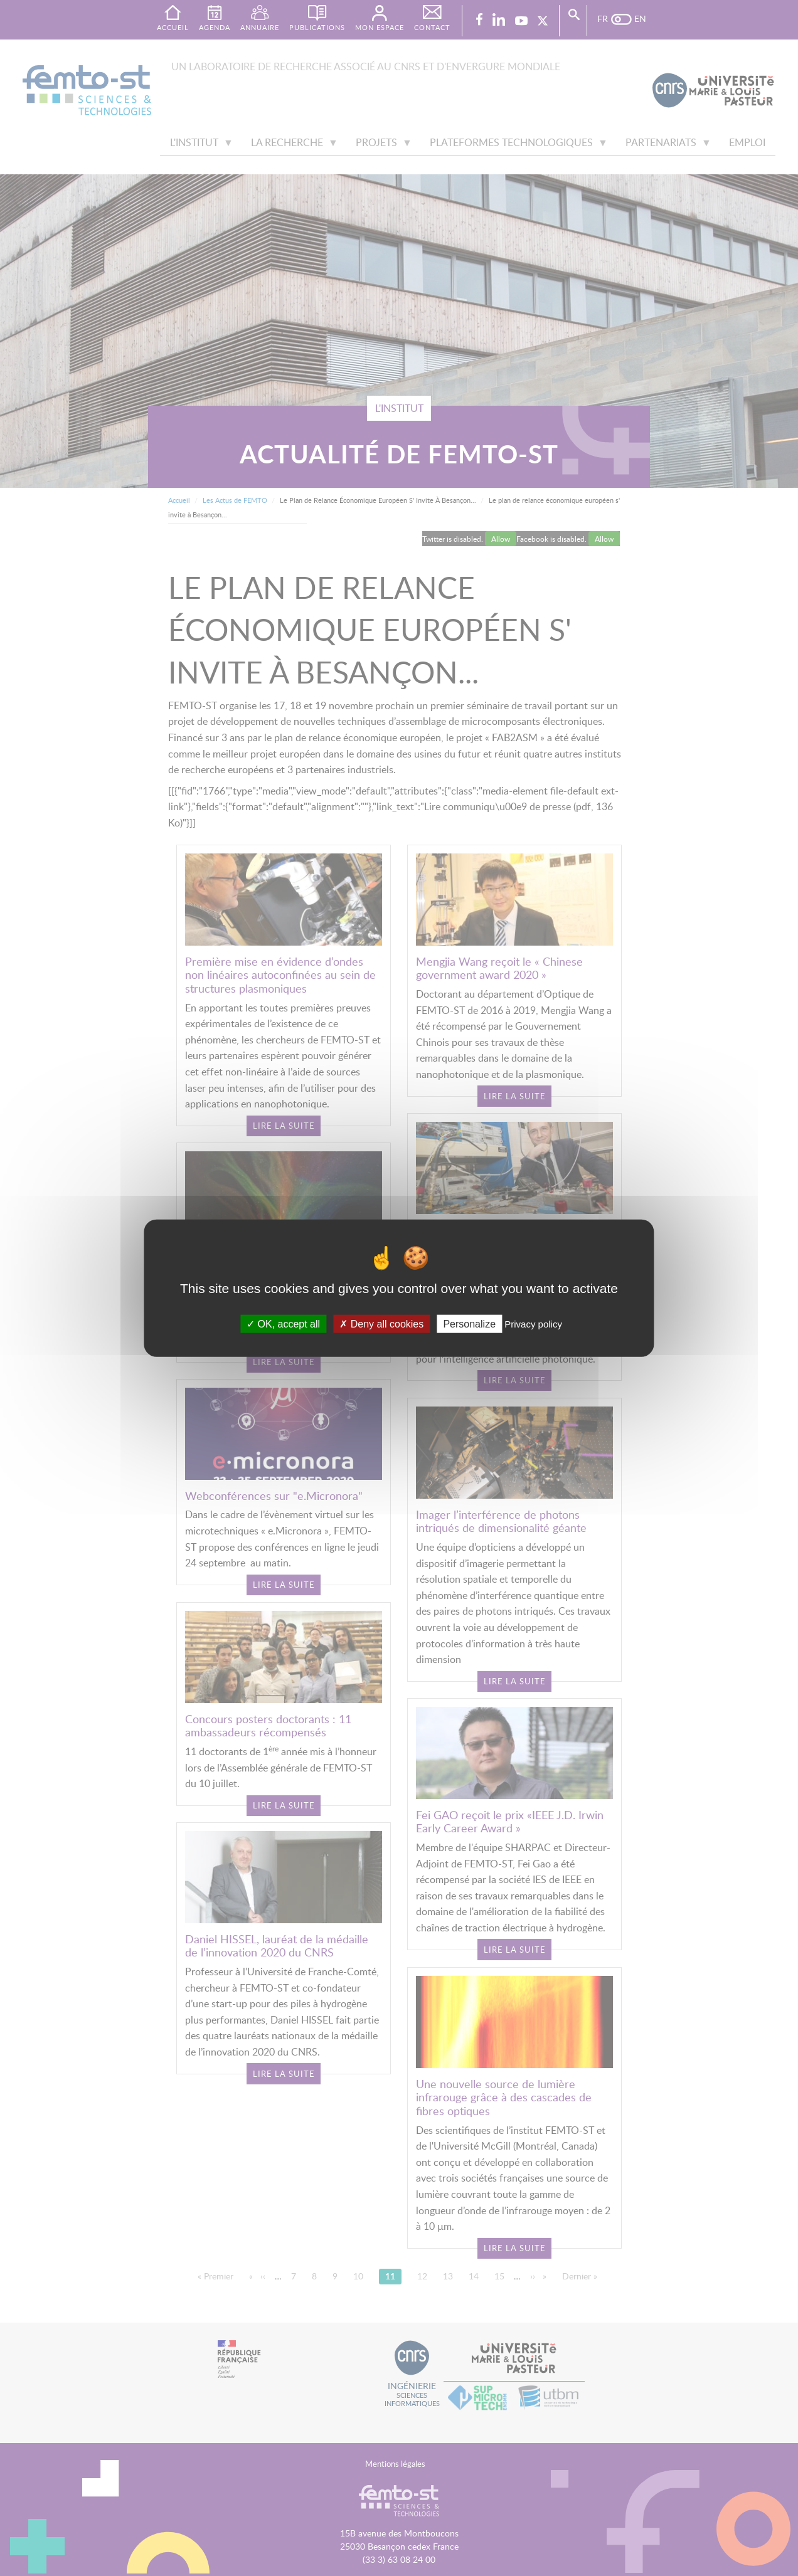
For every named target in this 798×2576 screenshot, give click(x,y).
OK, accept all (283, 1323)
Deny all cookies (381, 1323)
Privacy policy (533, 1323)
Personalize (469, 1323)
